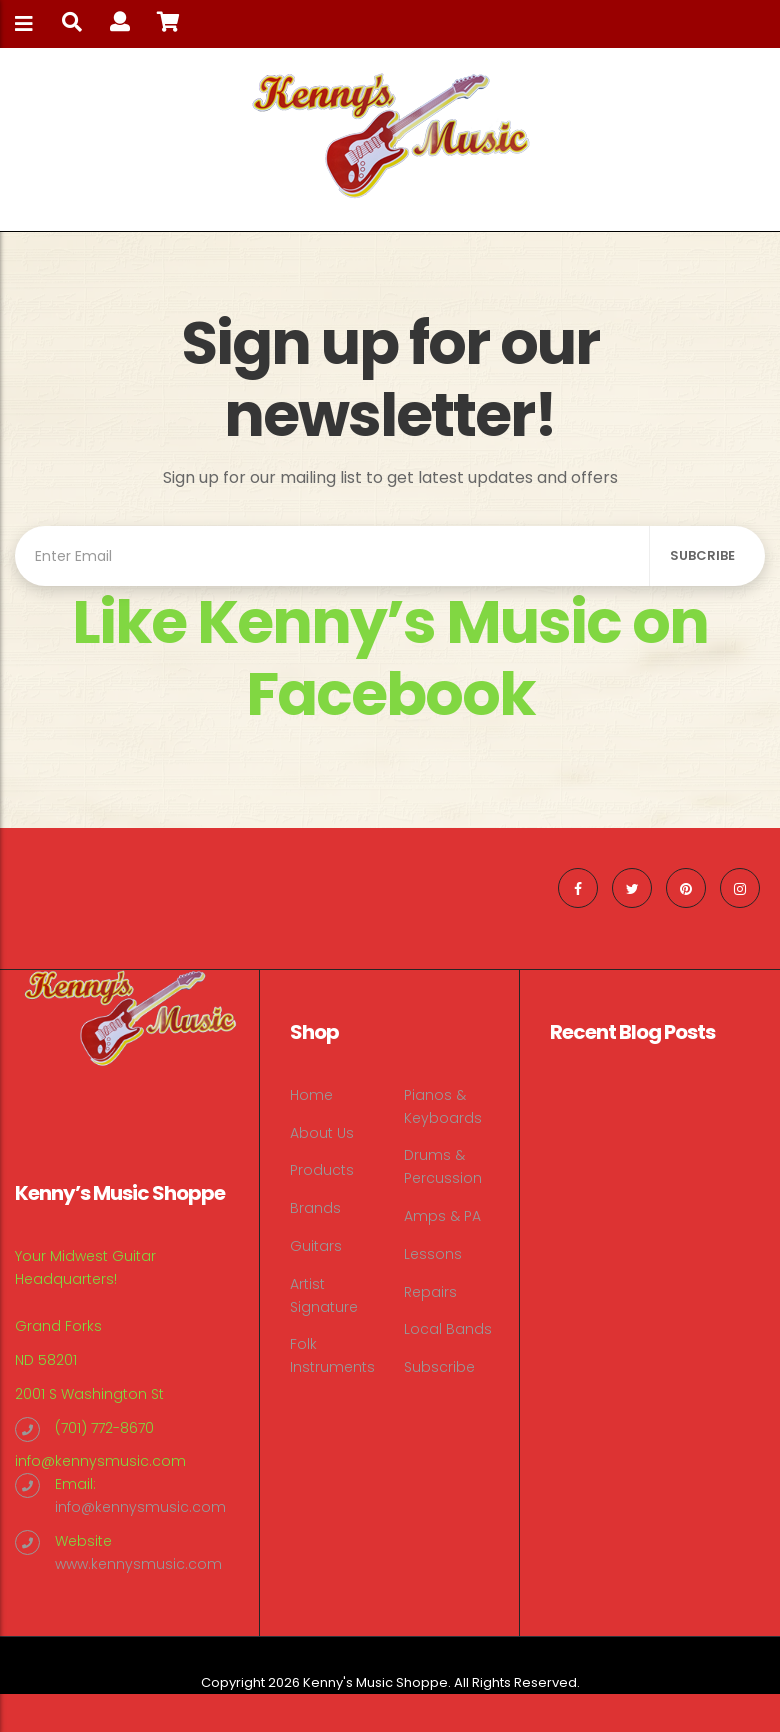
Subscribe (439, 1367)
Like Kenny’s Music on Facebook (390, 658)
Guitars (316, 1246)
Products (322, 1170)
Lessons (433, 1254)
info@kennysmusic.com (100, 1461)
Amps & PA (442, 1216)
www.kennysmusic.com (138, 1564)
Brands (315, 1208)
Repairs (430, 1292)
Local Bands (448, 1329)
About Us (322, 1133)
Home (311, 1095)
